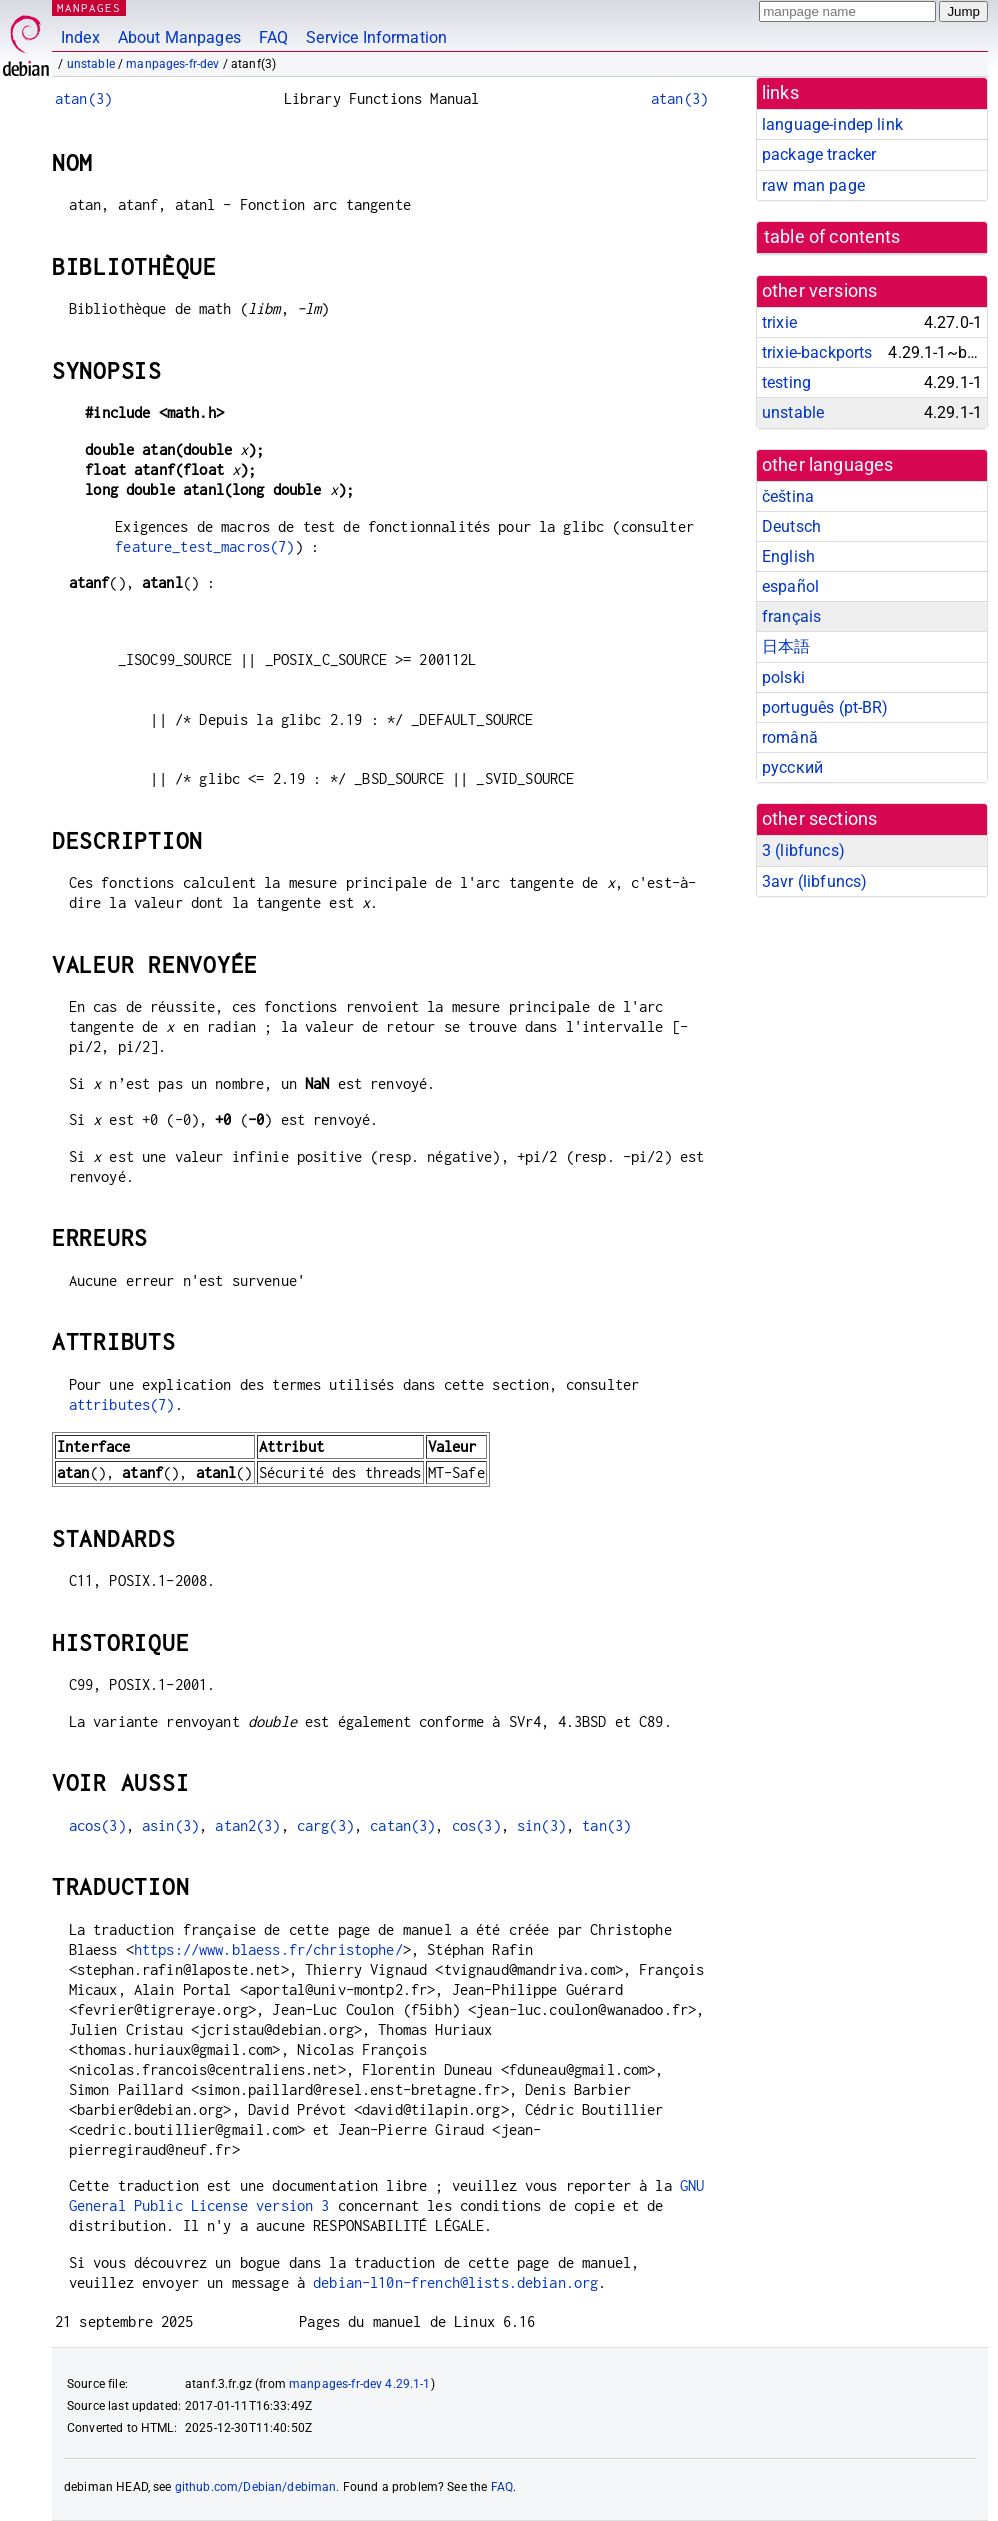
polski (783, 677)
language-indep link (832, 124)
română (790, 737)
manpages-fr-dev (172, 64)
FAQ (273, 37)
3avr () (814, 881)
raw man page (813, 185)
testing (786, 382)
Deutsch (791, 526)
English (788, 556)
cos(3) (476, 1825)
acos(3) (97, 1825)
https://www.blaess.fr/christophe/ (268, 1949)
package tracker (819, 154)
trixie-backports (817, 352)
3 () (803, 850)
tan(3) (606, 1825)
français (791, 616)
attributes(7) (122, 1404)
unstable (91, 64)
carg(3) (325, 1825)
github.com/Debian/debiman (256, 2487)
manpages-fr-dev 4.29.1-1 (360, 2384)
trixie (779, 322)
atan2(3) (247, 1825)
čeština (788, 496)
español (790, 586)
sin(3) (541, 1825)
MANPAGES (89, 7)
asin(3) (170, 1825)
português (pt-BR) (825, 707)
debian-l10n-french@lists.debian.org (455, 2282)
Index (80, 37)
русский (792, 767)
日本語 (786, 646)
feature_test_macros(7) (204, 546)
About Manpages (179, 37)
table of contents (832, 237)
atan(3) (83, 98)
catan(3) (402, 1825)
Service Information (376, 37)
